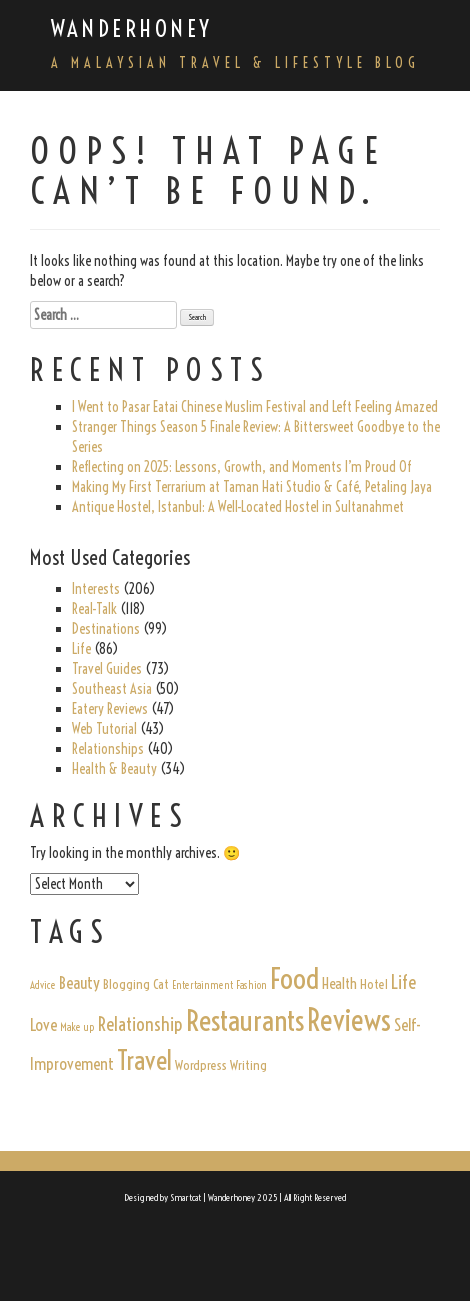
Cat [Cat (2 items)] (161, 984)
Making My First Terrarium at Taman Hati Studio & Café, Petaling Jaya (252, 487)
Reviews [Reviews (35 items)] (349, 1020)
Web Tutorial (104, 729)
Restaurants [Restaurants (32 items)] (245, 1020)
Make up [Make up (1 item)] (77, 1027)
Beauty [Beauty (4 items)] (79, 983)
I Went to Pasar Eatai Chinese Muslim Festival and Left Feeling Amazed (255, 407)
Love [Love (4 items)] (43, 1025)
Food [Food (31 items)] (294, 978)
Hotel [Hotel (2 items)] (374, 984)
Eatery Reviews (110, 709)
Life (81, 649)
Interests (96, 589)
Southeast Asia (112, 689)
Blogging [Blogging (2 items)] (126, 984)
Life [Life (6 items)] (403, 982)
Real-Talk (94, 609)
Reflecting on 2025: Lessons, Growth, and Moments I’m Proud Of (242, 467)
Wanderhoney (132, 28)
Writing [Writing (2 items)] (248, 1065)
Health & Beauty (114, 769)
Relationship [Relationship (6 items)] (140, 1024)
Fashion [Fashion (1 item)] (251, 985)
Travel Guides (107, 669)
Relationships (108, 749)
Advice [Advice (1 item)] (43, 985)
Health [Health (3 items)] (339, 983)
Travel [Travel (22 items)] (144, 1060)
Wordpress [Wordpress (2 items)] (201, 1065)
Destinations (106, 629)
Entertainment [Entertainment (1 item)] (202, 985)
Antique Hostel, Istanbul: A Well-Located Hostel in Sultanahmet (238, 507)
